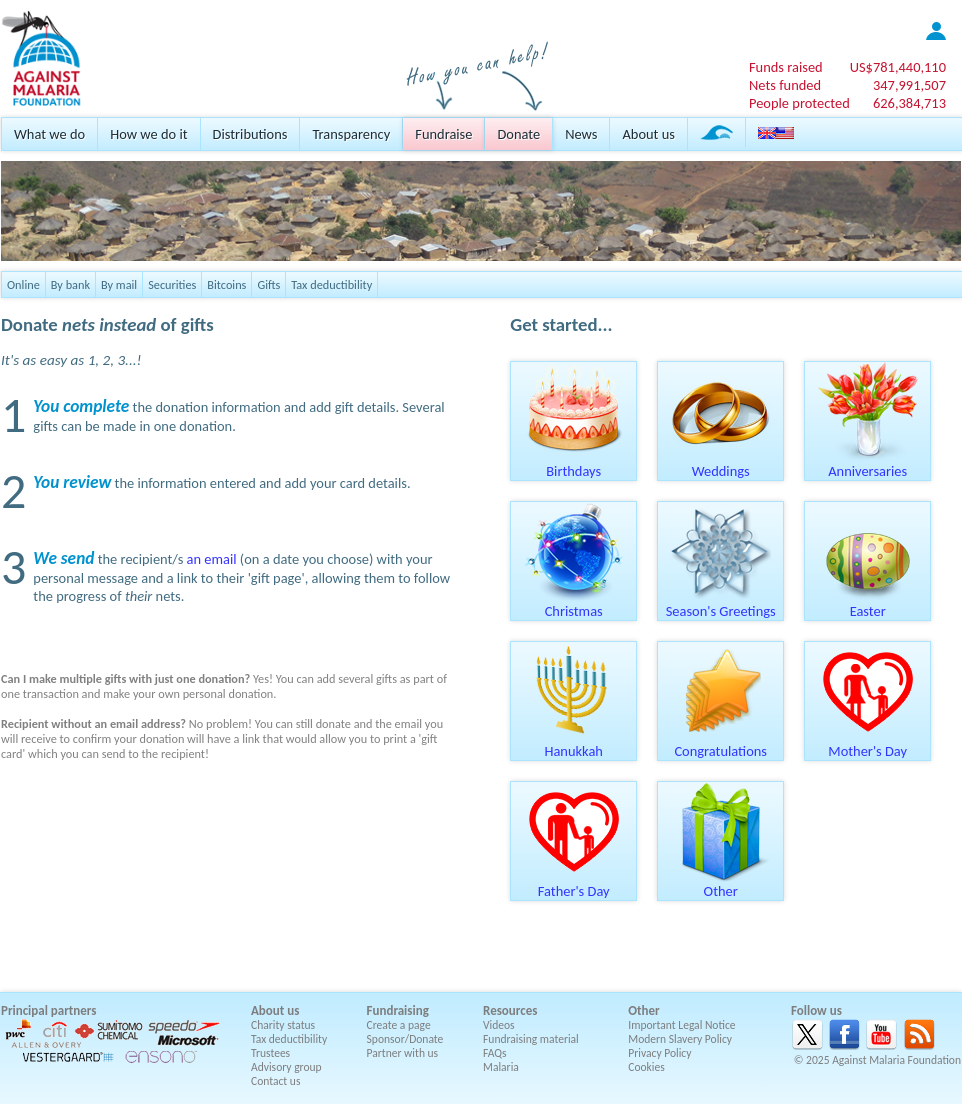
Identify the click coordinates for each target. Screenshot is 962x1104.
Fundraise (443, 134)
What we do (49, 134)
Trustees (270, 1053)
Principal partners (48, 1010)
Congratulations (721, 744)
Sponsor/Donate (405, 1039)
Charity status (283, 1025)
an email (212, 559)
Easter (868, 604)
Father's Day (574, 884)
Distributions (250, 134)
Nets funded (785, 85)
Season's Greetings (721, 604)
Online (23, 284)
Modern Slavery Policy (680, 1039)
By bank (70, 284)
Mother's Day (868, 744)
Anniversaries (868, 464)
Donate (518, 134)
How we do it (148, 134)
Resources (510, 1010)
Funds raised (786, 67)
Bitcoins (226, 284)
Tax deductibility (331, 284)
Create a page (399, 1025)
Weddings (721, 464)
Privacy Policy (659, 1053)
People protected (799, 103)
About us (648, 134)
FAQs (495, 1053)
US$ (898, 67)
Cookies (646, 1067)
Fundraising (398, 1010)
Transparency (351, 134)
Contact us (275, 1081)
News (581, 134)
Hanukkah (574, 744)
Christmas (574, 604)
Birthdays (574, 464)
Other (721, 884)
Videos (499, 1025)
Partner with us (403, 1053)
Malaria (501, 1067)
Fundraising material (531, 1039)
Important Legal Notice (681, 1025)
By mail (119, 284)
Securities (172, 284)
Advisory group (286, 1067)
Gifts (268, 284)
